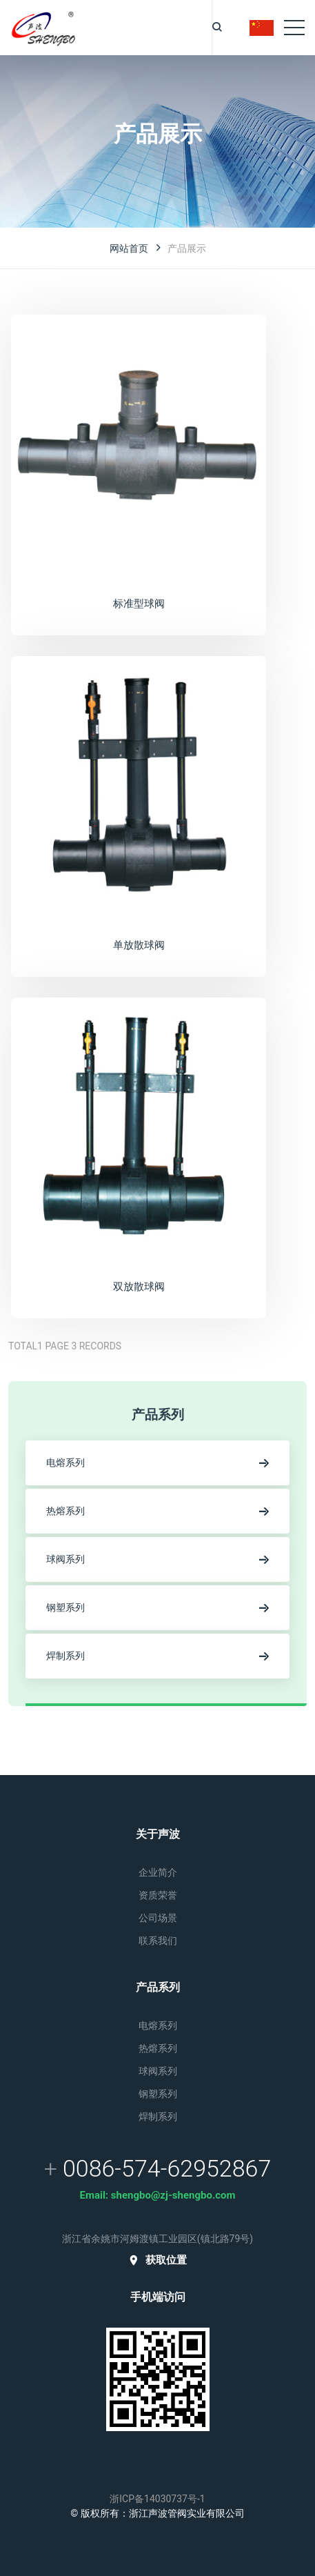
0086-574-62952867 (167, 2168)
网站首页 (129, 248)
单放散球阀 (139, 944)
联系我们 (158, 1940)
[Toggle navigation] (294, 27)
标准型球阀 (139, 603)
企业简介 (158, 1872)
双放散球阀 (139, 1286)
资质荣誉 (158, 1895)
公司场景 (158, 1917)
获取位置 (157, 2260)
